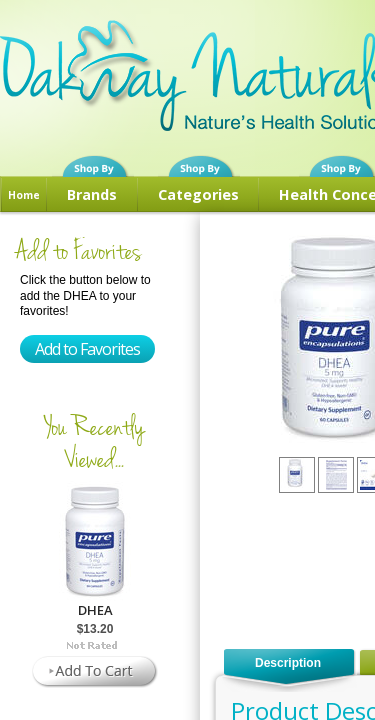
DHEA (95, 610)
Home (24, 195)
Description (288, 663)
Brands (92, 194)
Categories (198, 194)
